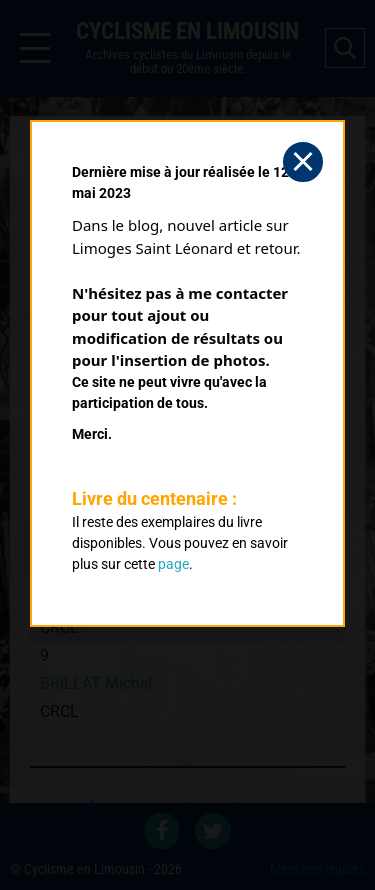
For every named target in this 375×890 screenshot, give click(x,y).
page (173, 564)
